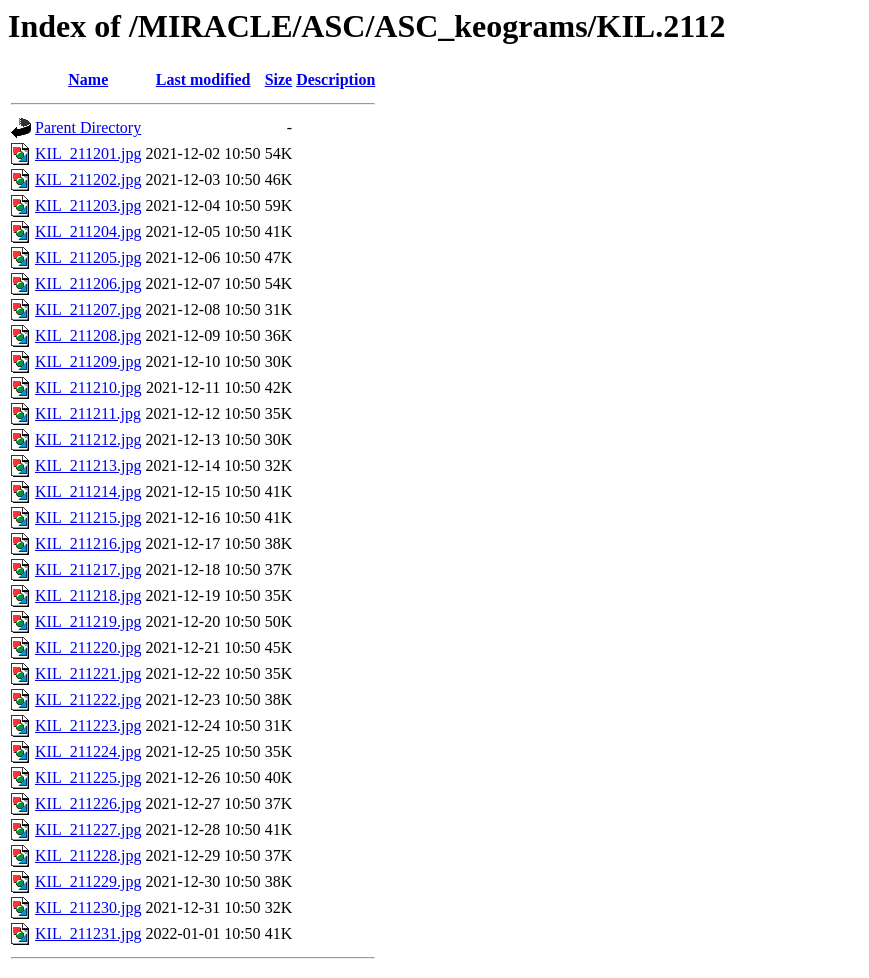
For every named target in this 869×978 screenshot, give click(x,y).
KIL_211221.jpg (88, 673)
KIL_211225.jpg (88, 777)
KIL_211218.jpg (88, 595)
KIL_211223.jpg (88, 725)
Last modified (203, 79)
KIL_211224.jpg (88, 751)
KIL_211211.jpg (88, 413)
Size (279, 79)
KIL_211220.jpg (88, 647)
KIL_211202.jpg (88, 179)
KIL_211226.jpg (88, 803)
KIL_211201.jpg (88, 153)
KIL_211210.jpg (88, 387)
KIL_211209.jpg (88, 361)
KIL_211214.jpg (88, 491)
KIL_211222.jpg (88, 699)
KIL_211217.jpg (88, 569)
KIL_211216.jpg (88, 543)
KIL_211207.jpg (88, 309)
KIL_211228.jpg (88, 855)
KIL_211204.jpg (88, 231)
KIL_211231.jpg (88, 933)
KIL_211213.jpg (88, 465)
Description (335, 79)
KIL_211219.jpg (88, 621)
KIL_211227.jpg (88, 829)
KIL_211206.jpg (88, 283)
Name (88, 79)
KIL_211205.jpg (88, 257)
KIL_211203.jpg (88, 205)
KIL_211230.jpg (88, 907)
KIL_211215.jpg (88, 517)
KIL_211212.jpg (88, 439)
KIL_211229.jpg (88, 881)
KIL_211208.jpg (88, 335)
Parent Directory (88, 127)
